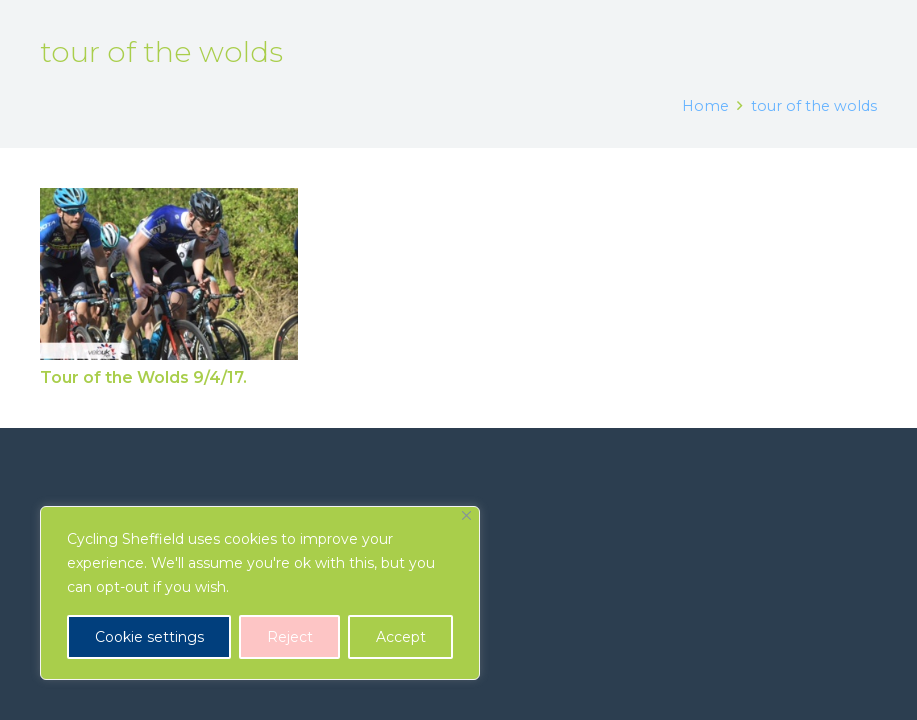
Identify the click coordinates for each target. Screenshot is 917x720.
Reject (290, 637)
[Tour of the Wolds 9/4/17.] (169, 274)
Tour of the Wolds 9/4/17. (143, 378)
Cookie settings (149, 637)
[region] (260, 593)
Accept (401, 637)
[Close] (466, 515)
